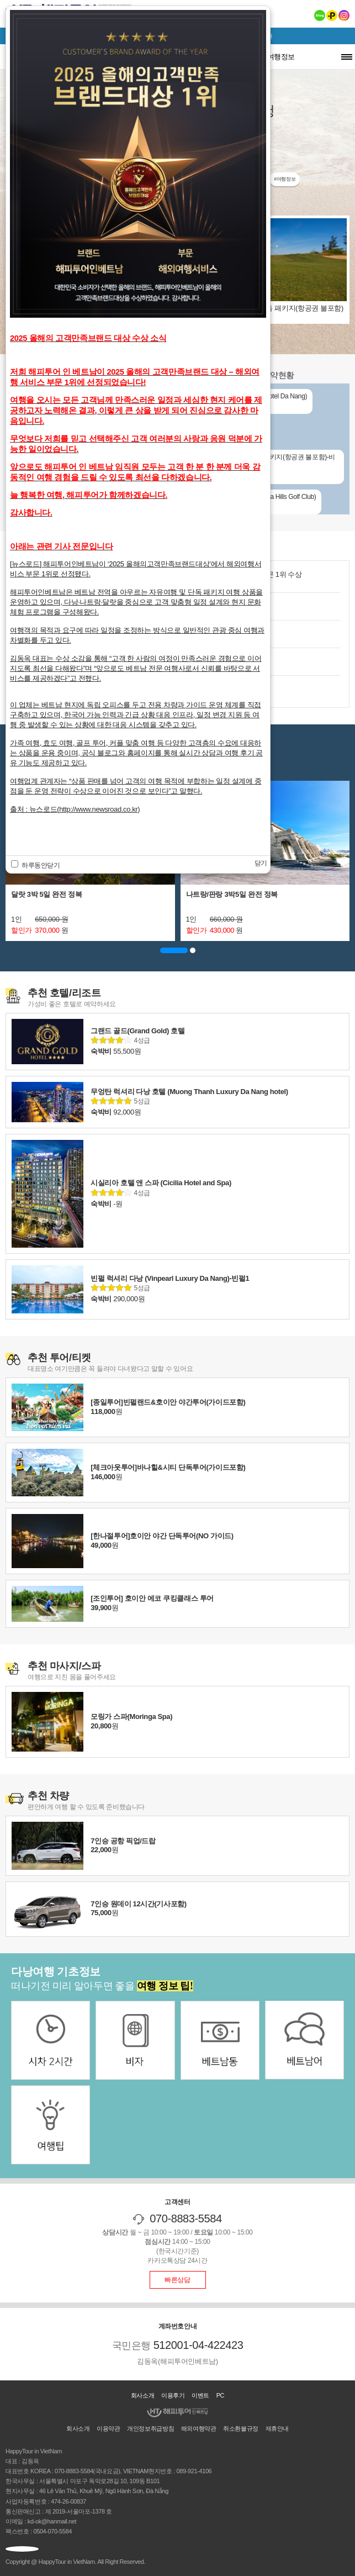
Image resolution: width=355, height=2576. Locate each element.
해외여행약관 (198, 2428)
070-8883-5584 (186, 2218)
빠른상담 (177, 2280)
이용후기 (172, 2395)
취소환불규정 (240, 2428)
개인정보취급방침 (150, 2428)
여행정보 (281, 56)
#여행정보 (284, 179)
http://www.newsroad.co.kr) (99, 809)
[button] (174, 950)
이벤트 (200, 2395)
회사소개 (142, 2395)
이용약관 (108, 2428)
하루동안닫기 (35, 865)
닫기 (261, 863)
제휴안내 (277, 2428)
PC (220, 2395)
